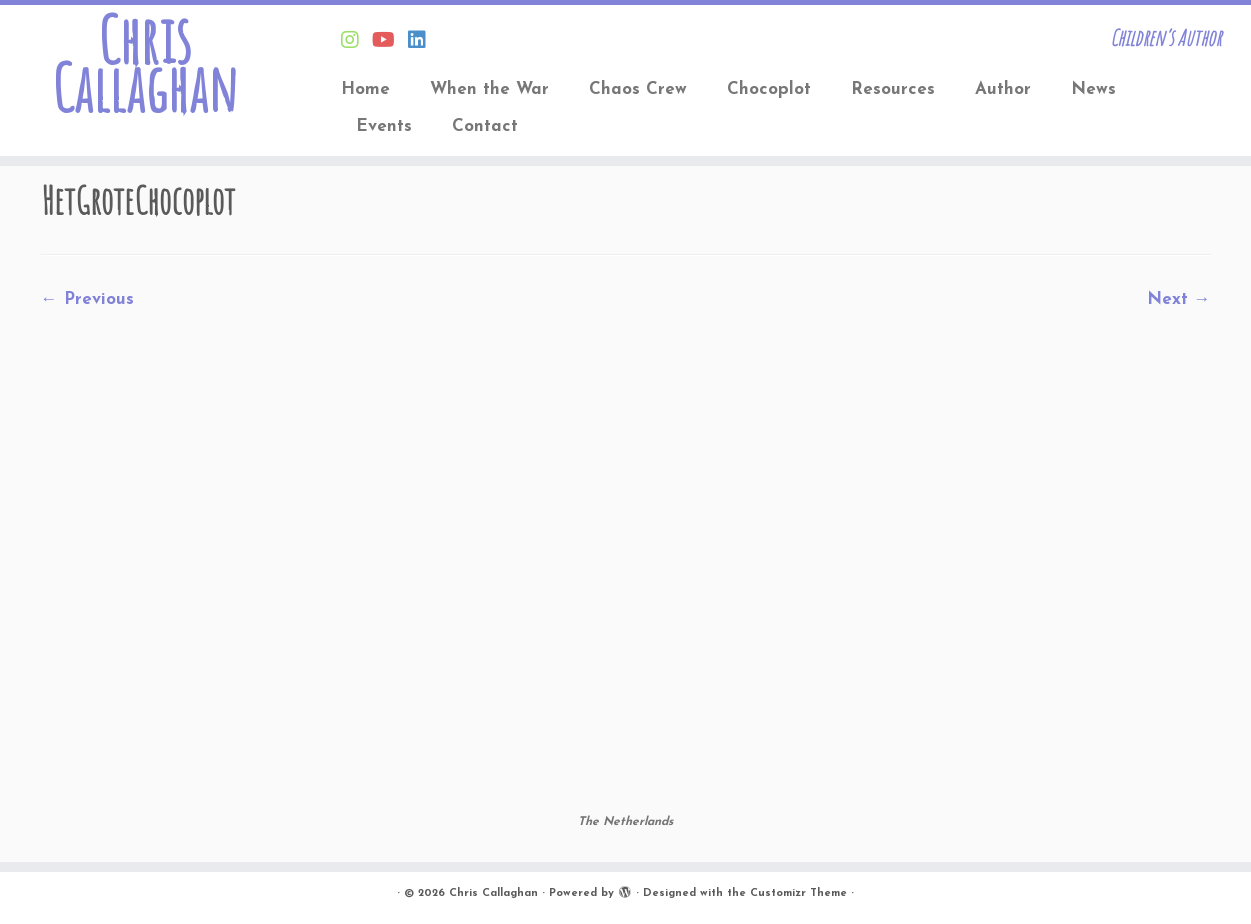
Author (1003, 89)
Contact (485, 126)
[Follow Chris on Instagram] (356, 42)
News (1093, 89)
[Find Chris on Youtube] (390, 42)
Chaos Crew (638, 89)
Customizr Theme (798, 893)
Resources (893, 89)
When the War (489, 89)
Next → (1179, 299)
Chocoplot (769, 89)
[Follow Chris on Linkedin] (423, 42)
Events (384, 126)
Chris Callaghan (144, 64)
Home (365, 89)
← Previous (87, 299)
